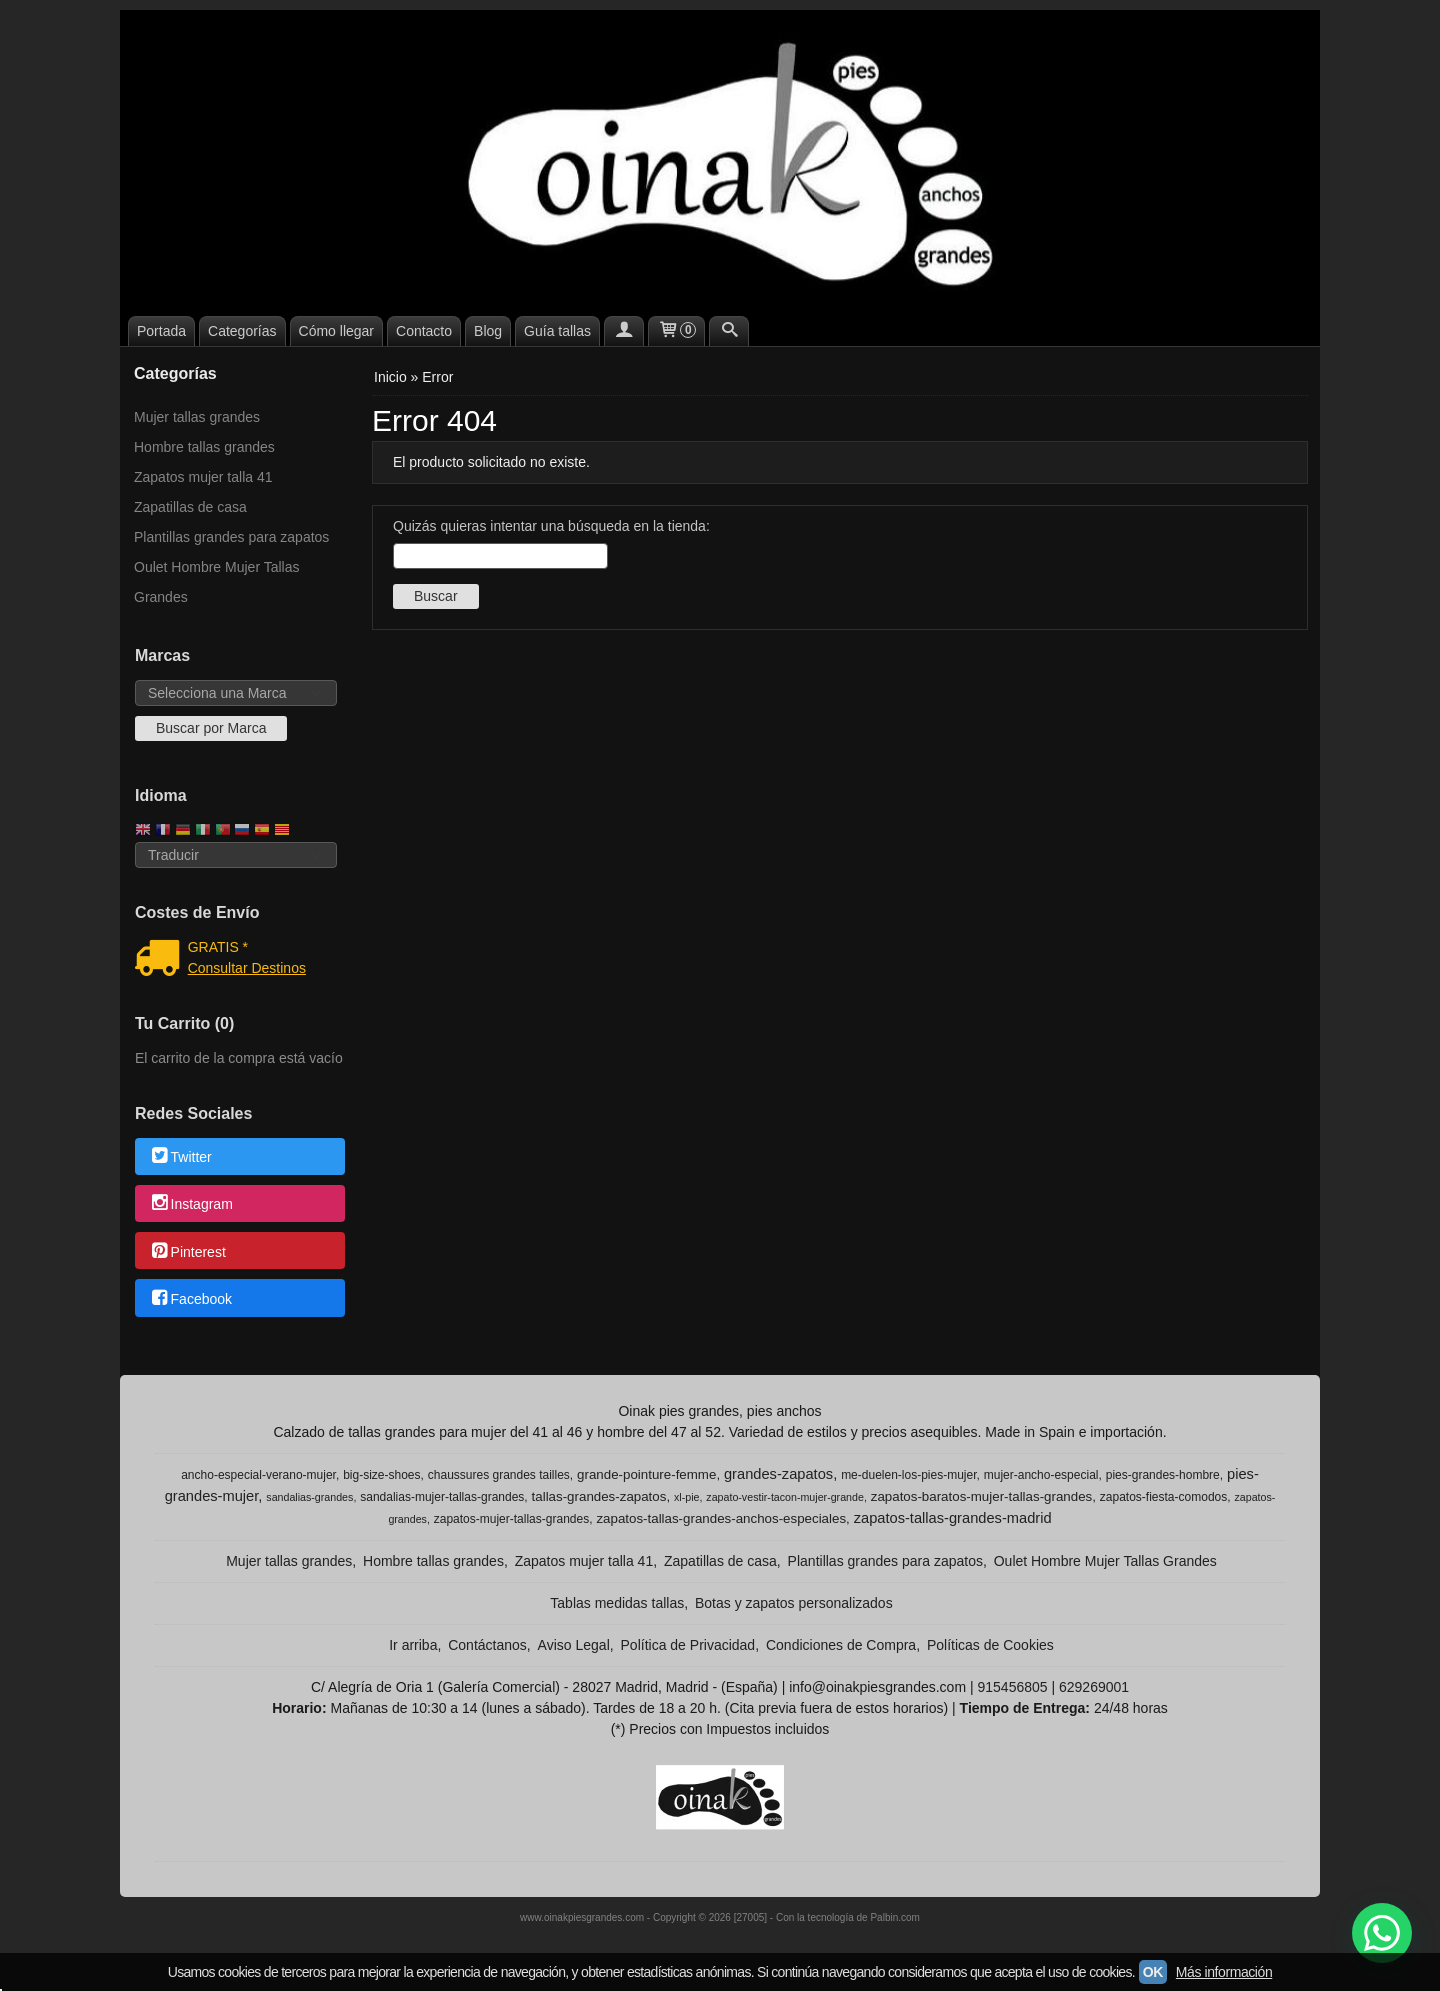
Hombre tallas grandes (204, 447)
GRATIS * (218, 947)
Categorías (242, 331)
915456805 (1012, 1687)
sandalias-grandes (309, 1497)
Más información (1224, 1972)
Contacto (424, 331)
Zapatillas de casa (190, 507)
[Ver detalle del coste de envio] (161, 960)
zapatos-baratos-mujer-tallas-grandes (982, 1496)
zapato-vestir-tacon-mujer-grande (785, 1497)
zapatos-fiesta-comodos (1163, 1497)
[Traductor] (236, 855)
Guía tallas (557, 331)
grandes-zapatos (778, 1474)
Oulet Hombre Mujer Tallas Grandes (216, 582)
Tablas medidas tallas (617, 1603)
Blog (488, 331)
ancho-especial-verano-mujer (258, 1475)
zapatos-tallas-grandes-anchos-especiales (721, 1518)
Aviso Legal (574, 1645)
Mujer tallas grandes (197, 417)
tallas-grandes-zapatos (599, 1496)
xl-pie (686, 1497)
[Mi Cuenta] (624, 331)
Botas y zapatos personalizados (794, 1603)
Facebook (190, 1299)
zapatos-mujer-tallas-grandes (511, 1519)
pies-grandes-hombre (1163, 1475)
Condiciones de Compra (841, 1645)
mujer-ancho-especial (1041, 1475)
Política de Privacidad (688, 1645)
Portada (161, 331)
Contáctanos (487, 1645)
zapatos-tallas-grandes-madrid (953, 1518)
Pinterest (187, 1252)
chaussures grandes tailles (499, 1475)
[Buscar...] (729, 331)
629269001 (1094, 1687)
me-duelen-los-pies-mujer (908, 1475)
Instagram (191, 1205)
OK (1153, 1972)
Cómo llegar (336, 331)
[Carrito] (677, 331)
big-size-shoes (381, 1475)
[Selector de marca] (236, 693)
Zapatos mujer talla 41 (203, 477)
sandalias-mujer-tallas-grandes (442, 1497)
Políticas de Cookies (990, 1645)
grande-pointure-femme (646, 1474)
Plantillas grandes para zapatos (231, 537)
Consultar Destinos (247, 968)
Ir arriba (413, 1645)
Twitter (180, 1157)
